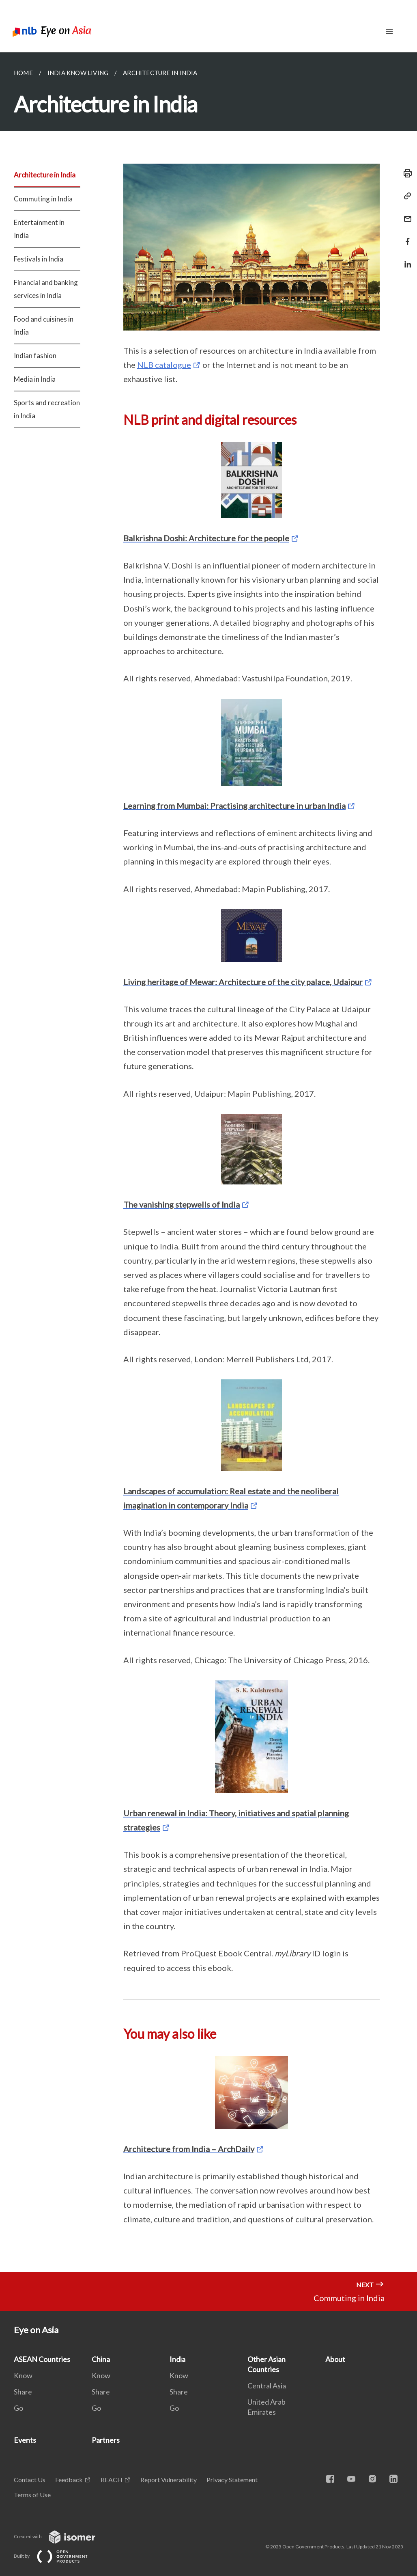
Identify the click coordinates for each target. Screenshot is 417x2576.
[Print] (405, 173)
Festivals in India (38, 259)
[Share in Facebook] (405, 236)
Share (23, 2391)
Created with (61, 2536)
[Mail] (405, 214)
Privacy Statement (232, 2479)
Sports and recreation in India (47, 409)
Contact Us (29, 2479)
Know (23, 2375)
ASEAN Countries (42, 2359)
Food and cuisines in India (43, 325)
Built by (57, 2556)
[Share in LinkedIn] (405, 259)
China (101, 2359)
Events (25, 2440)
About (335, 2359)
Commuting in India (43, 198)
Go (18, 2407)
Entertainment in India (39, 229)
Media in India (35, 379)
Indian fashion (35, 355)
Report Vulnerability (168, 2479)
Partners (106, 2440)
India (177, 2359)
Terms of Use (32, 2494)
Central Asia (266, 2385)
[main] (208, 1162)
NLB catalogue (164, 365)
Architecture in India (44, 175)
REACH (112, 2479)
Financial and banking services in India (46, 289)
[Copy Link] (405, 196)
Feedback (69, 2479)
